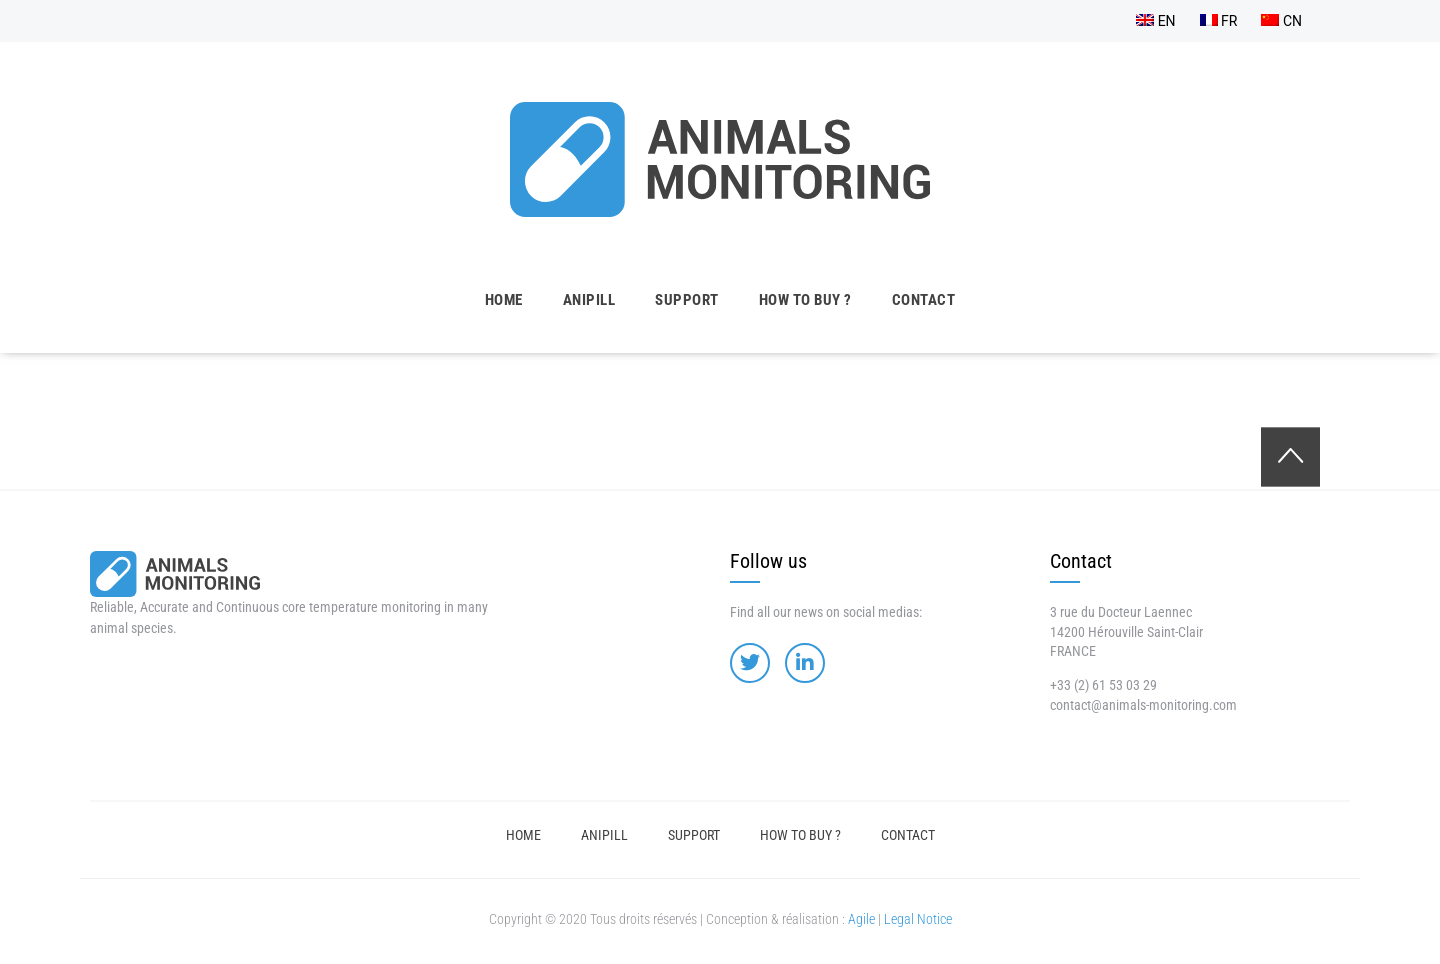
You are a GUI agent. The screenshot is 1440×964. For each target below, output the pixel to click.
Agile (861, 919)
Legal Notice (918, 919)
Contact (924, 300)
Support (687, 300)
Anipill (589, 300)
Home (504, 300)
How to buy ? (805, 300)
